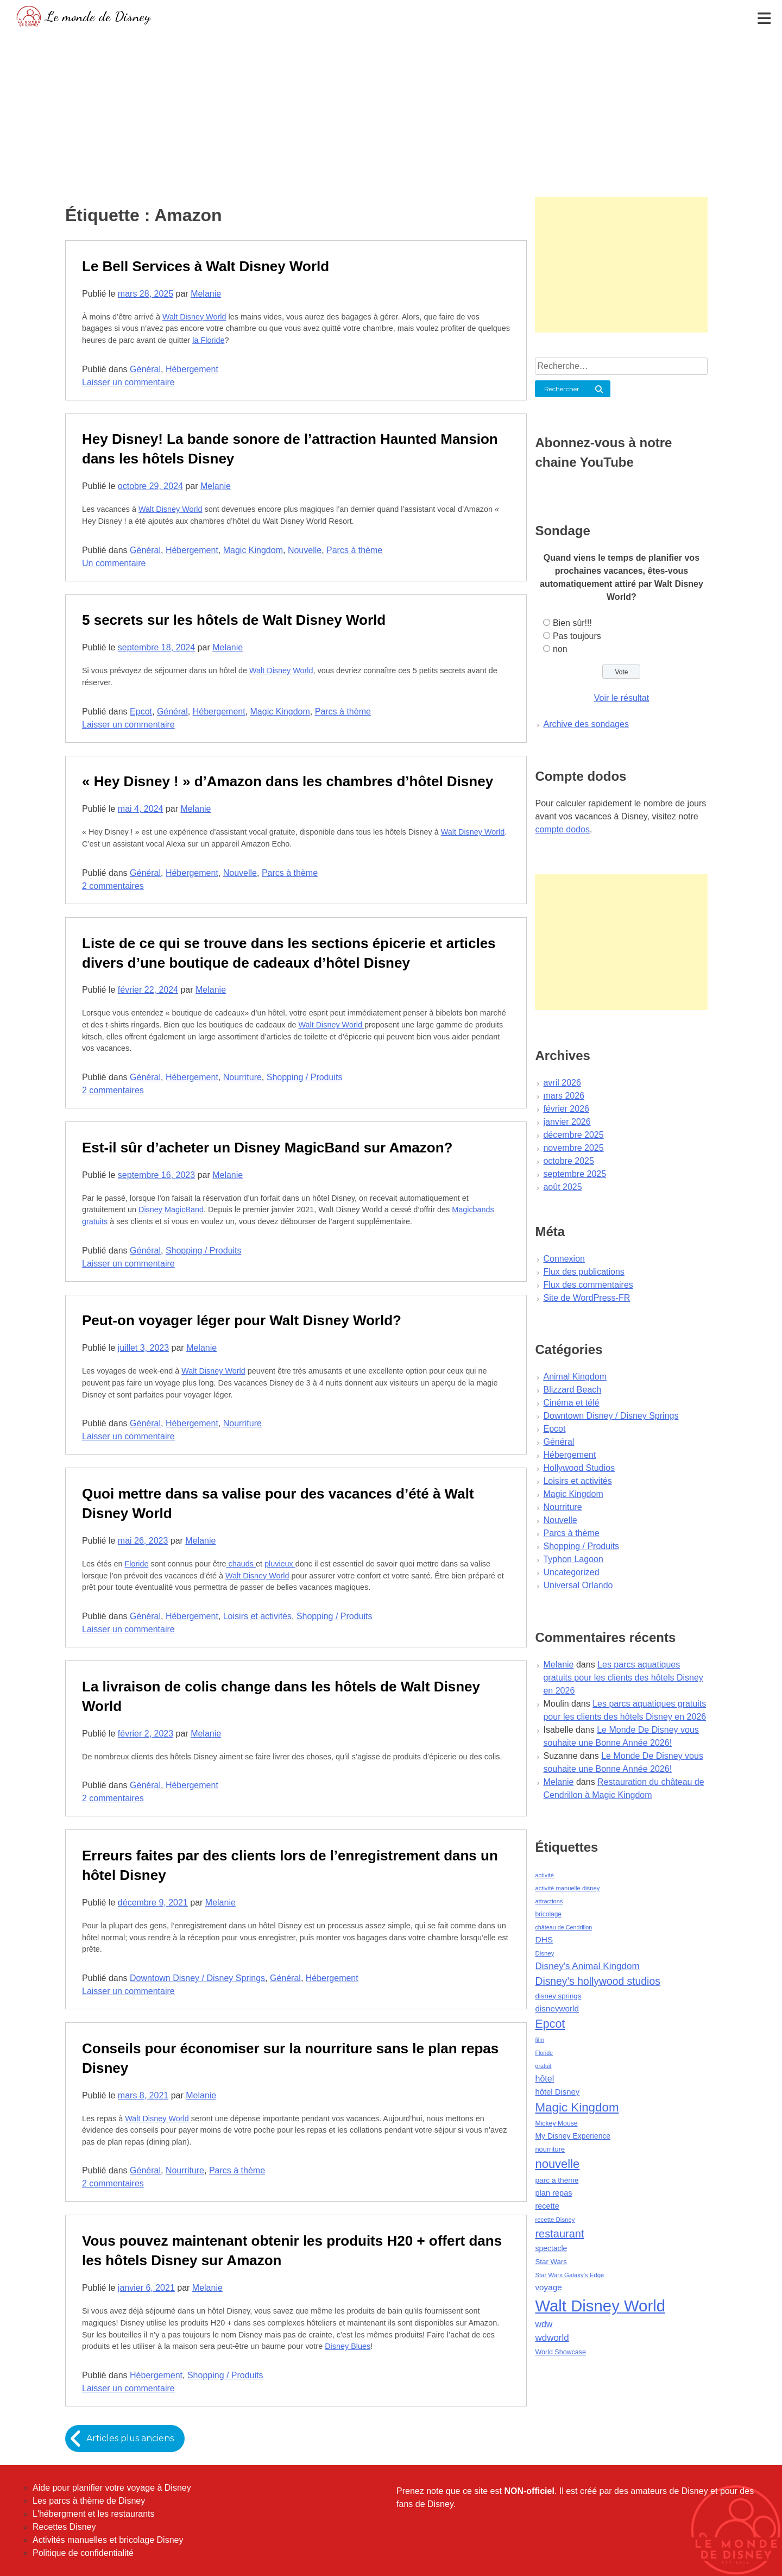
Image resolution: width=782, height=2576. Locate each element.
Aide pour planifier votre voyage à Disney (112, 2487)
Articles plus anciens (131, 2438)
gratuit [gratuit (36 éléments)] (543, 2066)
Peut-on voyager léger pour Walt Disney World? (241, 1320)
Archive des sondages (585, 724)
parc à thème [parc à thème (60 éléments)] (556, 2180)
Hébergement (192, 369)
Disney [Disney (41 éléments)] (544, 1953)
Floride (136, 1563)
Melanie (206, 293)
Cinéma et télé (571, 1402)
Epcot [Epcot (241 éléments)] (550, 2023)
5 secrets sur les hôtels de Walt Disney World (234, 620)
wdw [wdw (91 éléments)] (543, 2324)
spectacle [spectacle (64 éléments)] (551, 2248)
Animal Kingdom (575, 1376)
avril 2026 (562, 1082)
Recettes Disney (64, 2526)
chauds (241, 1563)
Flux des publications (583, 1271)
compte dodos (562, 829)
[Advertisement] (391, 111)
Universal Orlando (578, 1585)
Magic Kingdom (253, 550)
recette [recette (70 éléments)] (547, 2206)
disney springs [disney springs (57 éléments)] (558, 1996)
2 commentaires (113, 886)
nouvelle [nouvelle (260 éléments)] (557, 2164)
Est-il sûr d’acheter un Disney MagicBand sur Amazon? (267, 1147)
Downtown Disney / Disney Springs (197, 1978)
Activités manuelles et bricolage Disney (108, 2539)
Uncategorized (571, 1572)
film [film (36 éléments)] (539, 2039)
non (560, 649)
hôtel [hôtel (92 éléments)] (544, 2078)
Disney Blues (347, 2346)
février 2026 (566, 1108)
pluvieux (279, 1563)
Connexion (564, 1258)
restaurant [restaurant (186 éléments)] (559, 2234)
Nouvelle (304, 550)
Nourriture (242, 1077)
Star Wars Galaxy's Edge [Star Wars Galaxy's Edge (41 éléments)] (569, 2275)
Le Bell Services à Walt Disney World (205, 266)
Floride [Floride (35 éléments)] (544, 2052)
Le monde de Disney (98, 16)
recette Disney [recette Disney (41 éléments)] (555, 2219)
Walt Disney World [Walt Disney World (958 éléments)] (600, 2306)
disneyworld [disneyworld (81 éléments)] (557, 2008)
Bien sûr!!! (572, 623)
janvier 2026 (566, 1121)
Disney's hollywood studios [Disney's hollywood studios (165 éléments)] (597, 1981)
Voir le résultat (621, 698)
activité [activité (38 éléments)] (544, 1875)
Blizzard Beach (572, 1389)
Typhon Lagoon (573, 1559)
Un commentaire (114, 563)
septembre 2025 (574, 1174)
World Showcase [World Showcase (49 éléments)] (560, 2352)
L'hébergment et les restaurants (94, 2513)
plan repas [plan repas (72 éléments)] (553, 2193)
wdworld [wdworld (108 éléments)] (552, 2338)
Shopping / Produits (305, 1077)
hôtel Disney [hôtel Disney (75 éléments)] (557, 2092)
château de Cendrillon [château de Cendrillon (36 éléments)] (563, 1927)
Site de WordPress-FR (586, 1297)
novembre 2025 (573, 1147)
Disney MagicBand (171, 1209)
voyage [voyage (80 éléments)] (548, 2287)
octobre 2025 (568, 1160)
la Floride (208, 340)
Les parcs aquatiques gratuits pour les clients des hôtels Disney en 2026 (623, 1677)
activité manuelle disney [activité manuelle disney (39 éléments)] (567, 1888)
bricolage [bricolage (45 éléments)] (548, 1914)
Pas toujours (577, 636)
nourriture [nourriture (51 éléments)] (550, 2149)
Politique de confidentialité (83, 2553)
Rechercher (561, 389)
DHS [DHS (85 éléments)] (544, 1939)
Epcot (141, 711)
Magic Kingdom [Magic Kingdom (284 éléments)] (577, 2107)
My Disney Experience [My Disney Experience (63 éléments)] (572, 2136)
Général (145, 369)
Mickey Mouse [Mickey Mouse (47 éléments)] (556, 2123)
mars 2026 (563, 1095)
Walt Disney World (194, 316)
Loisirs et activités (257, 1616)
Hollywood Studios (579, 1467)
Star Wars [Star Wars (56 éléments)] (551, 2262)
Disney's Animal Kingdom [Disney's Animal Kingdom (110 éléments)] (587, 1966)
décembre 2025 (573, 1134)
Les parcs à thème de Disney (89, 2500)
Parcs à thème (354, 550)
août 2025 (562, 1187)
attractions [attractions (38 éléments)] (549, 1901)
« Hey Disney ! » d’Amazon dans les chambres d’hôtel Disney (287, 781)
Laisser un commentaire (128, 382)
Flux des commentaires (588, 1284)
